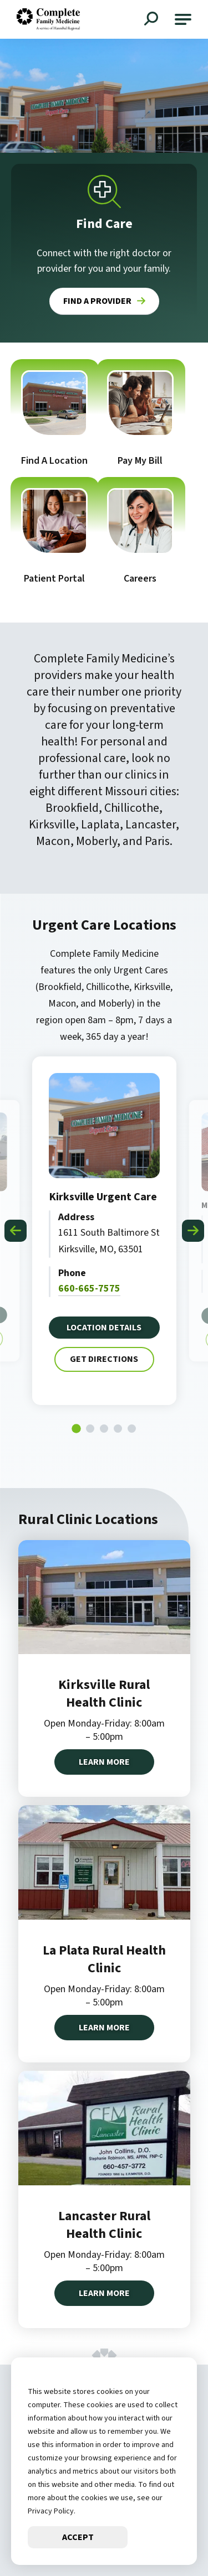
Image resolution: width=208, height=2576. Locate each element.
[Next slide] (193, 1231)
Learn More (104, 1762)
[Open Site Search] (152, 20)
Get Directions (103, 1356)
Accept (78, 2537)
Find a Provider (97, 301)
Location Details (104, 1325)
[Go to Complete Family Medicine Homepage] (48, 19)
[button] (183, 19)
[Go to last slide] (15, 1231)
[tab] (76, 1428)
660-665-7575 (89, 1287)
